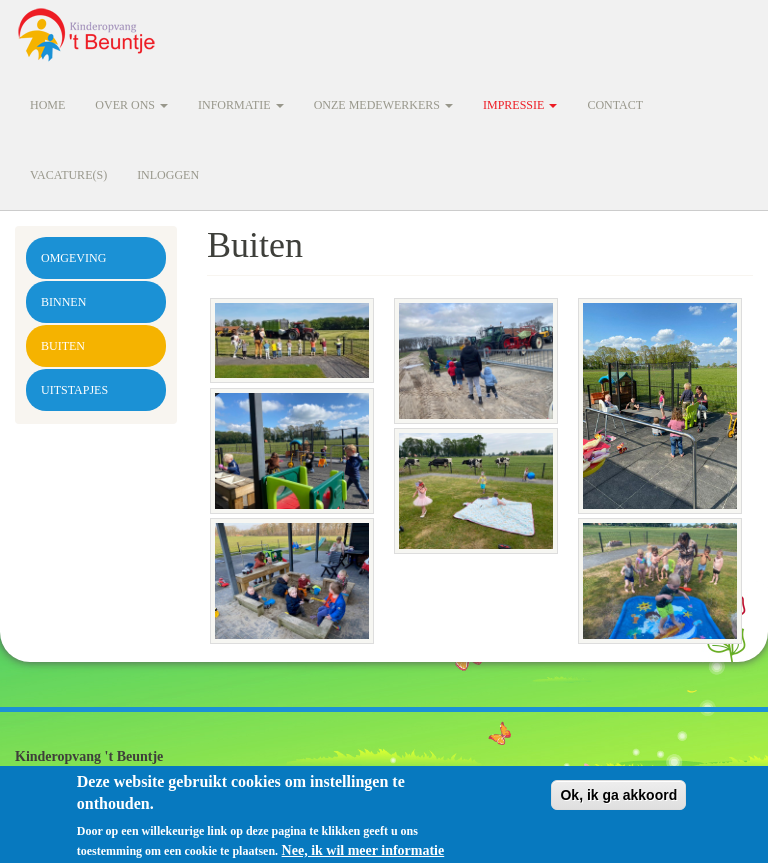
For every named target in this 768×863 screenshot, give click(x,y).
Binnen (63, 302)
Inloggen (168, 175)
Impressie (520, 105)
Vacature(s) (68, 175)
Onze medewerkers (383, 105)
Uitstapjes (74, 390)
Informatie (241, 105)
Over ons (131, 105)
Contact (615, 105)
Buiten (63, 346)
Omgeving (73, 258)
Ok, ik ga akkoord (618, 800)
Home (47, 105)
